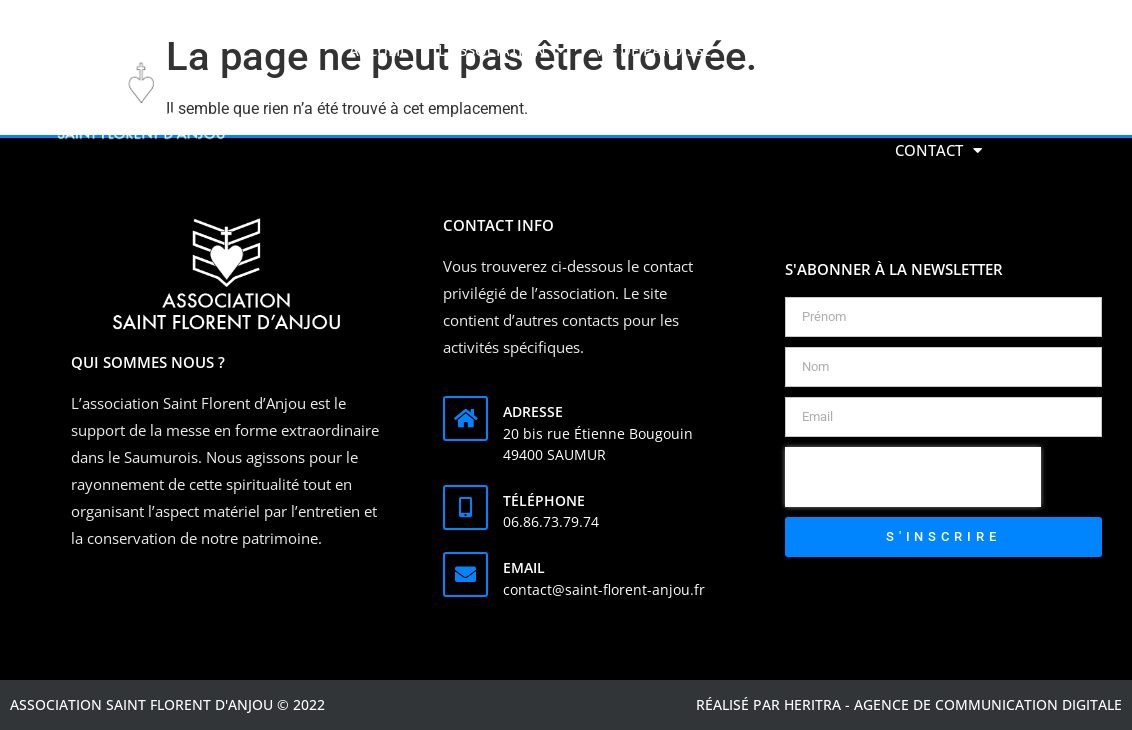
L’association (501, 50)
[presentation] (913, 477)
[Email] (465, 574)
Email (524, 567)
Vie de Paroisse (662, 50)
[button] (1019, 100)
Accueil (378, 50)
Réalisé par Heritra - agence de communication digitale (909, 704)
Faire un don (929, 50)
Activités (803, 50)
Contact (938, 150)
